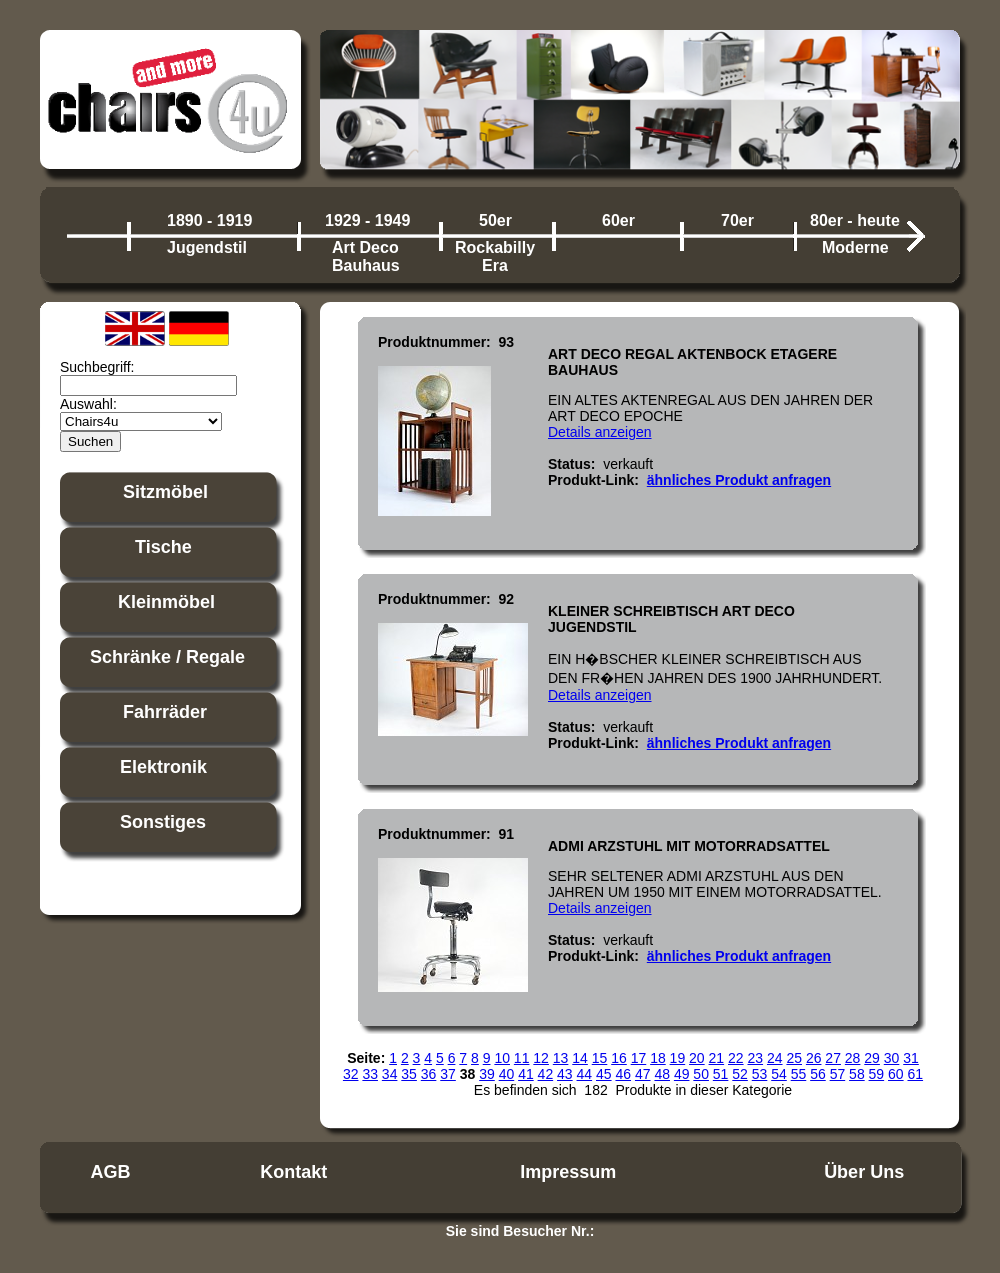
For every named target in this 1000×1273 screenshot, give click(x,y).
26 (814, 1058)
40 (507, 1074)
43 (565, 1074)
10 (502, 1058)
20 (697, 1058)
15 (600, 1058)
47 (643, 1074)
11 (522, 1058)
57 (838, 1074)
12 (541, 1058)
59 (877, 1074)
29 (872, 1058)
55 (799, 1074)
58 (857, 1074)
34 (390, 1074)
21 (717, 1058)
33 (370, 1074)
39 (487, 1074)
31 (911, 1058)
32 (351, 1074)
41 (526, 1074)
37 (448, 1074)
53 (760, 1074)
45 (604, 1074)
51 (721, 1074)
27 (833, 1058)
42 (546, 1074)
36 (429, 1074)
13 (561, 1058)
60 (896, 1074)
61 (916, 1074)
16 (619, 1058)
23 (755, 1058)
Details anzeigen (600, 432)
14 (580, 1058)
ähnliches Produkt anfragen (739, 480)
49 (682, 1074)
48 (662, 1074)
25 (794, 1058)
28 (853, 1058)
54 (779, 1074)
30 (892, 1058)
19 (678, 1058)
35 (409, 1074)
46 (623, 1074)
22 (736, 1058)
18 (658, 1058)
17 (639, 1058)
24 (775, 1058)
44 (585, 1074)
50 (701, 1074)
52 (740, 1074)
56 (818, 1074)
